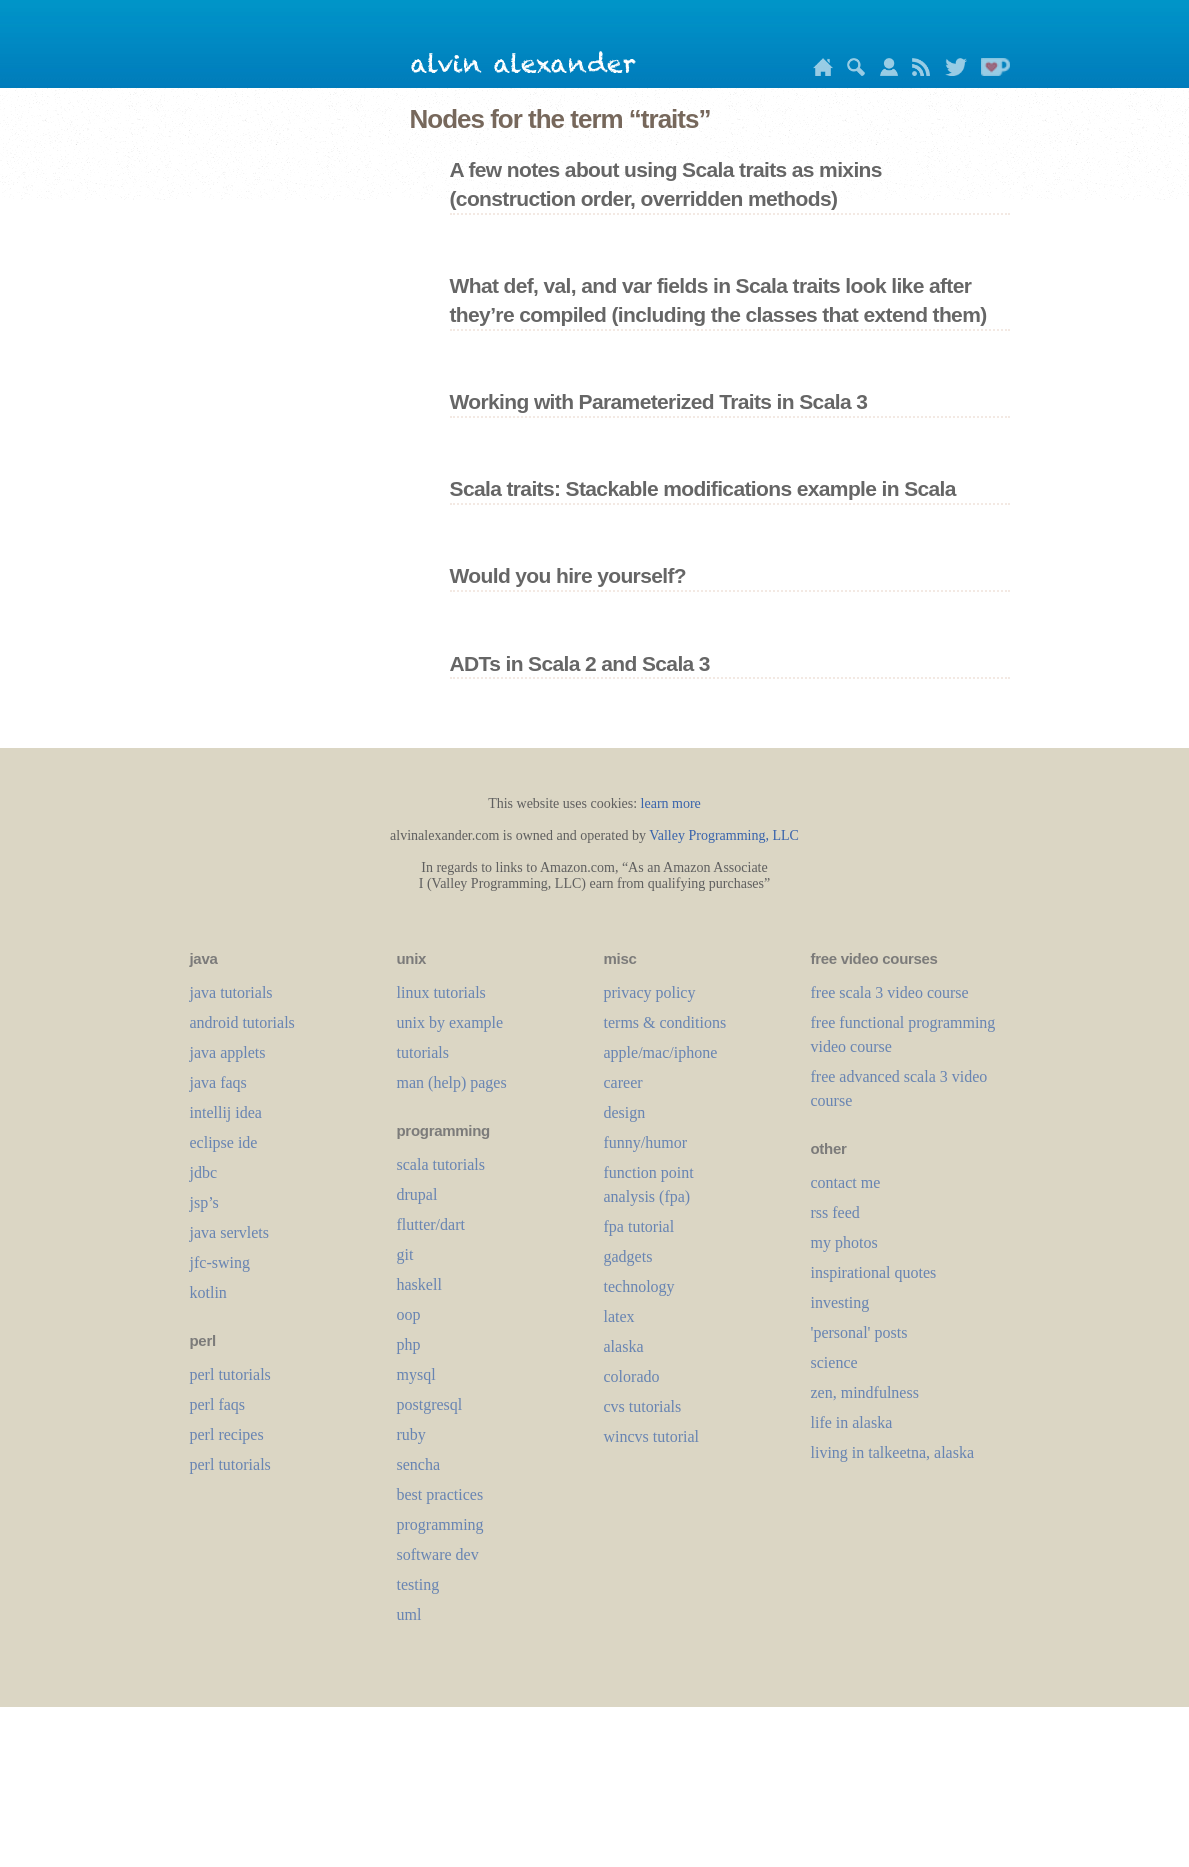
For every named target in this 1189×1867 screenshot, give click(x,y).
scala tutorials (441, 1164)
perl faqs (218, 1404)
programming (440, 1524)
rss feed (835, 1212)
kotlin (208, 1292)
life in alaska (852, 1422)
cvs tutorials (643, 1406)
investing (840, 1302)
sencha (419, 1464)
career (623, 1082)
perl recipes (227, 1434)
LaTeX (619, 1316)
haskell (419, 1284)
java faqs (218, 1082)
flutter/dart (431, 1224)
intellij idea (226, 1112)
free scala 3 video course (890, 992)
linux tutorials (441, 992)
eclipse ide (224, 1142)
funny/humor (646, 1142)
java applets (228, 1052)
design (625, 1112)
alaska (624, 1346)
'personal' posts (859, 1332)
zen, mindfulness (865, 1392)
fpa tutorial (639, 1226)
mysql (416, 1374)
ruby (411, 1434)
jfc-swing (220, 1262)
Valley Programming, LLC (724, 835)
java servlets (230, 1232)
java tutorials (231, 992)
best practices (440, 1494)
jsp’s (204, 1202)
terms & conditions (665, 1022)
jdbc (204, 1172)
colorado (632, 1376)
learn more (671, 803)
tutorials (423, 1052)
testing (418, 1584)
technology (639, 1286)
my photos (844, 1242)
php (409, 1344)
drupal (417, 1194)
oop (409, 1314)
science (834, 1362)
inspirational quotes (874, 1272)
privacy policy (650, 992)
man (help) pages (452, 1082)
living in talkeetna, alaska (893, 1452)
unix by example (450, 1022)
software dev (438, 1554)
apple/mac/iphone (661, 1052)
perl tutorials (230, 1374)
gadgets (628, 1256)
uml (409, 1614)
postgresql (430, 1404)
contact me (846, 1182)
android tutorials (242, 1022)
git (405, 1254)
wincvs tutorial (652, 1436)
